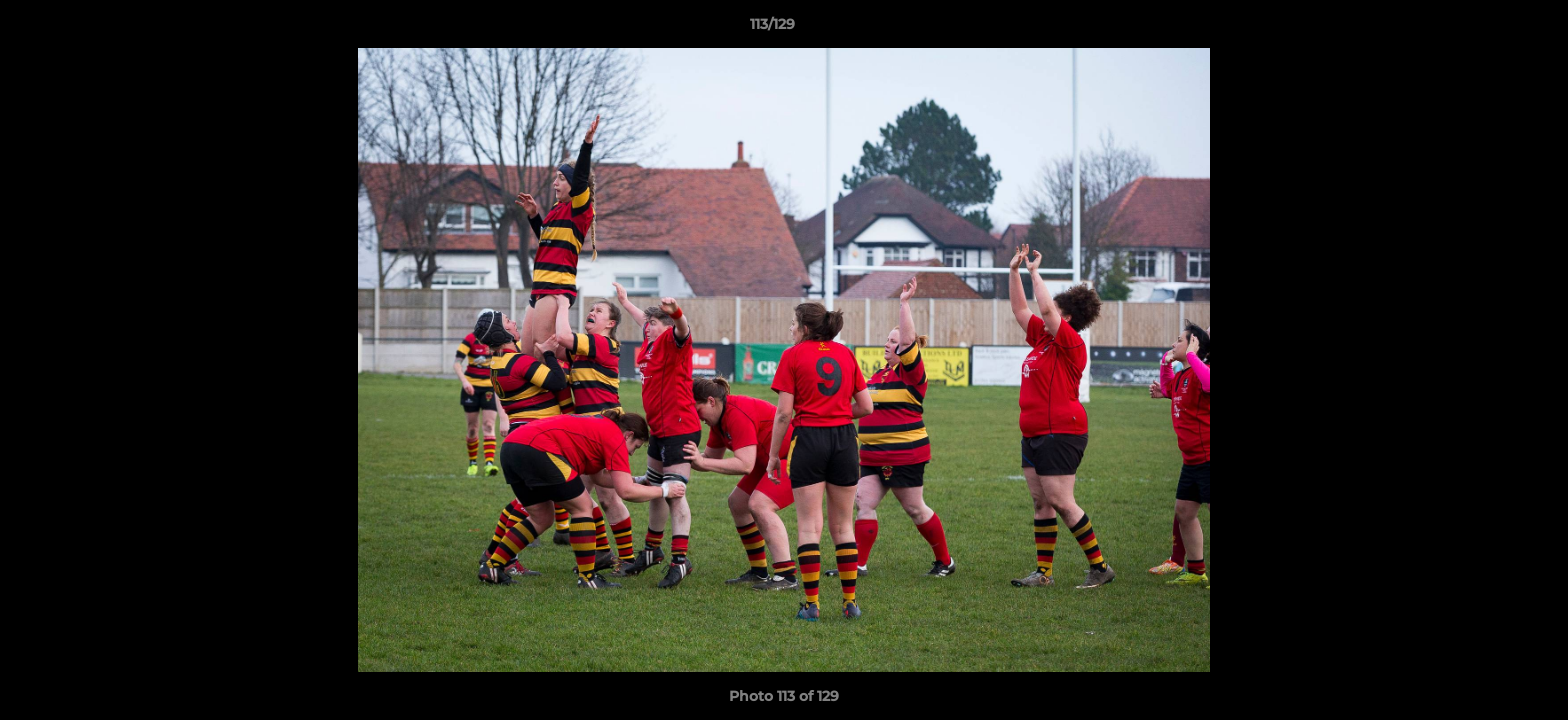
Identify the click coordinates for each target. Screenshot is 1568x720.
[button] (1484, 29)
